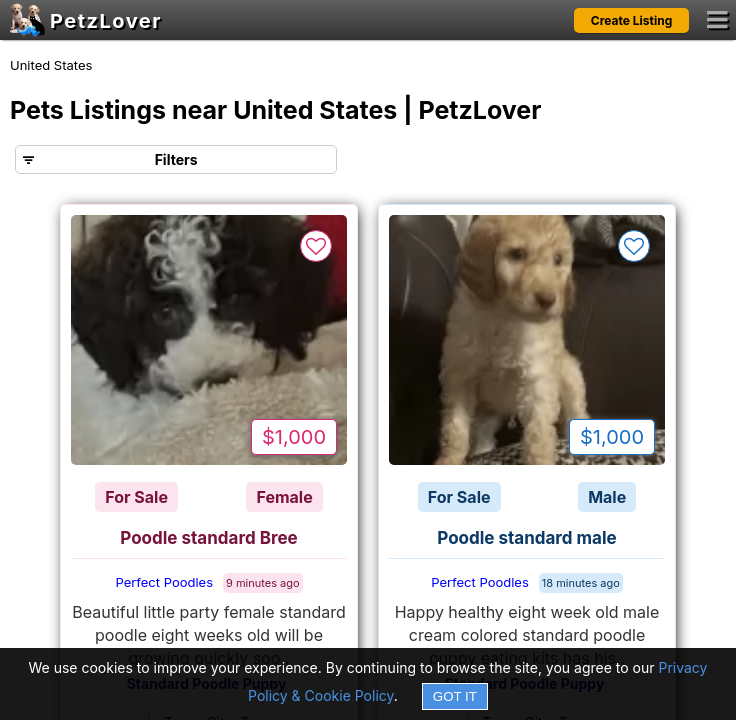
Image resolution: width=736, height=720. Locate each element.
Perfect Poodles (164, 582)
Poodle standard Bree (208, 538)
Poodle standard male (526, 538)
